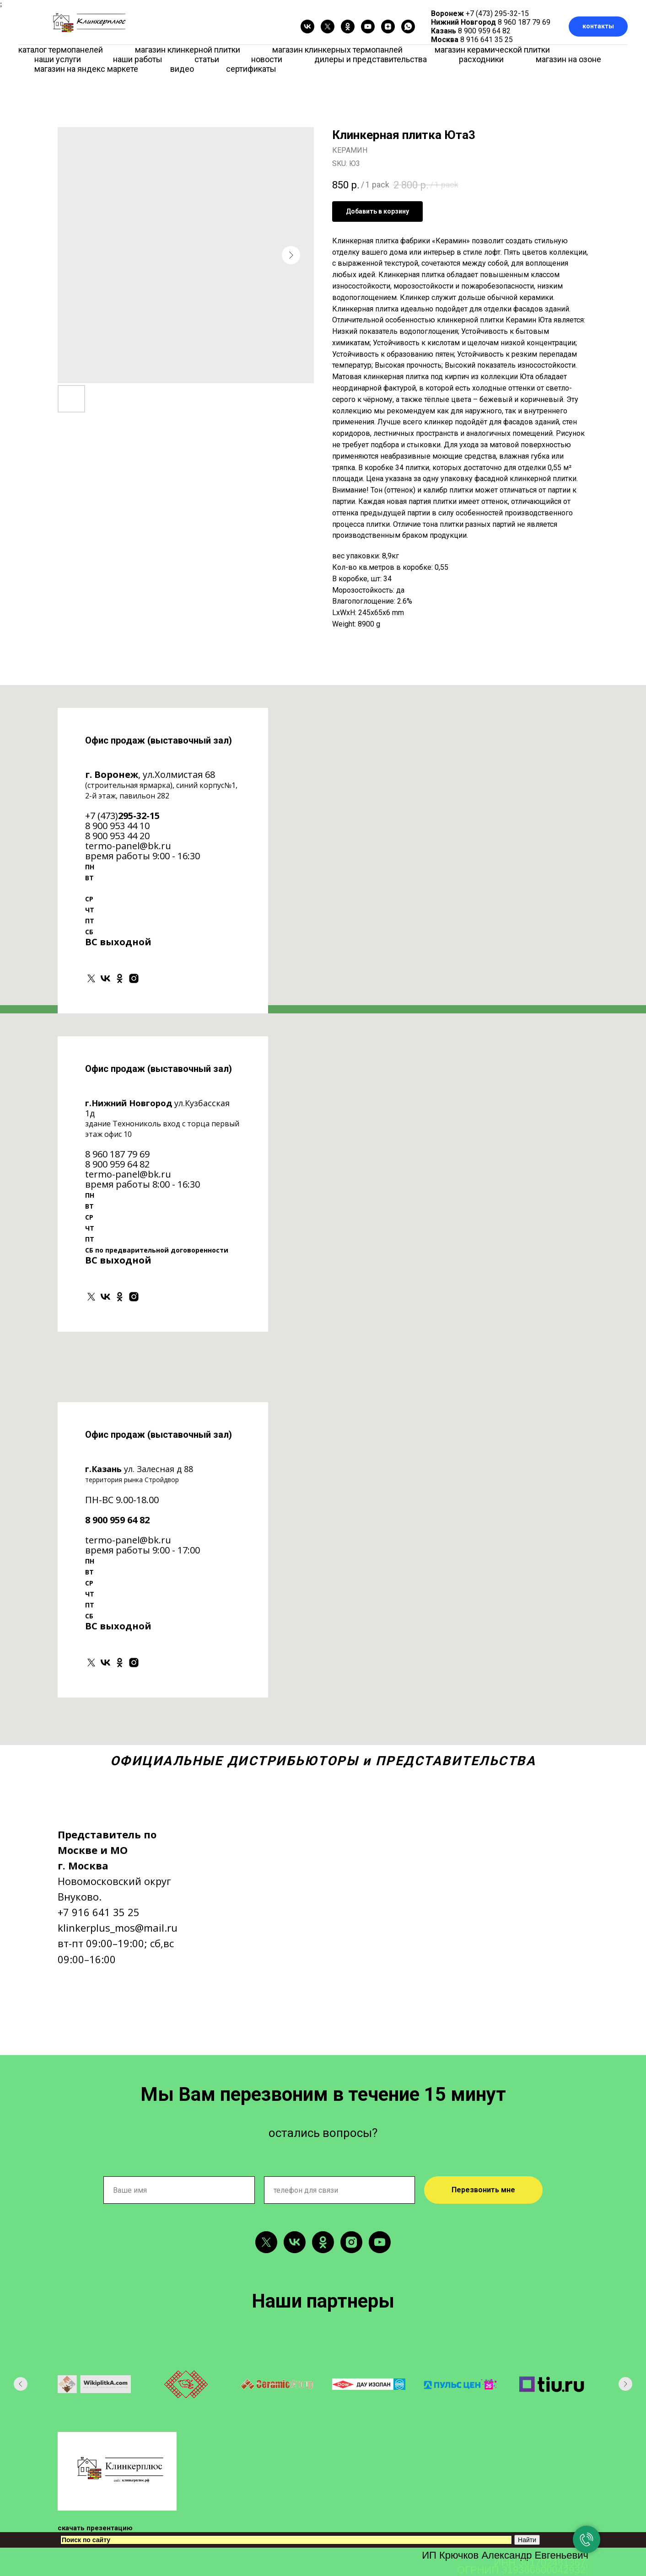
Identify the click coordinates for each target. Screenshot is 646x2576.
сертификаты (251, 69)
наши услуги (57, 59)
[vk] (307, 26)
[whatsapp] (408, 26)
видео (182, 69)
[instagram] (134, 978)
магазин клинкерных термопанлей (337, 49)
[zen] (388, 26)
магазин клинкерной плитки (187, 49)
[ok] (348, 26)
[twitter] (327, 26)
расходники (481, 59)
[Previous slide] (20, 2384)
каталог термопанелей (60, 49)
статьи (206, 59)
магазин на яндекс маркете (86, 69)
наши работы (137, 59)
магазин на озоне (568, 59)
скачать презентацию (95, 2528)
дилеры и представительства (370, 59)
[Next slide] (625, 2384)
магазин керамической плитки (492, 49)
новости (266, 59)
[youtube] (368, 26)
